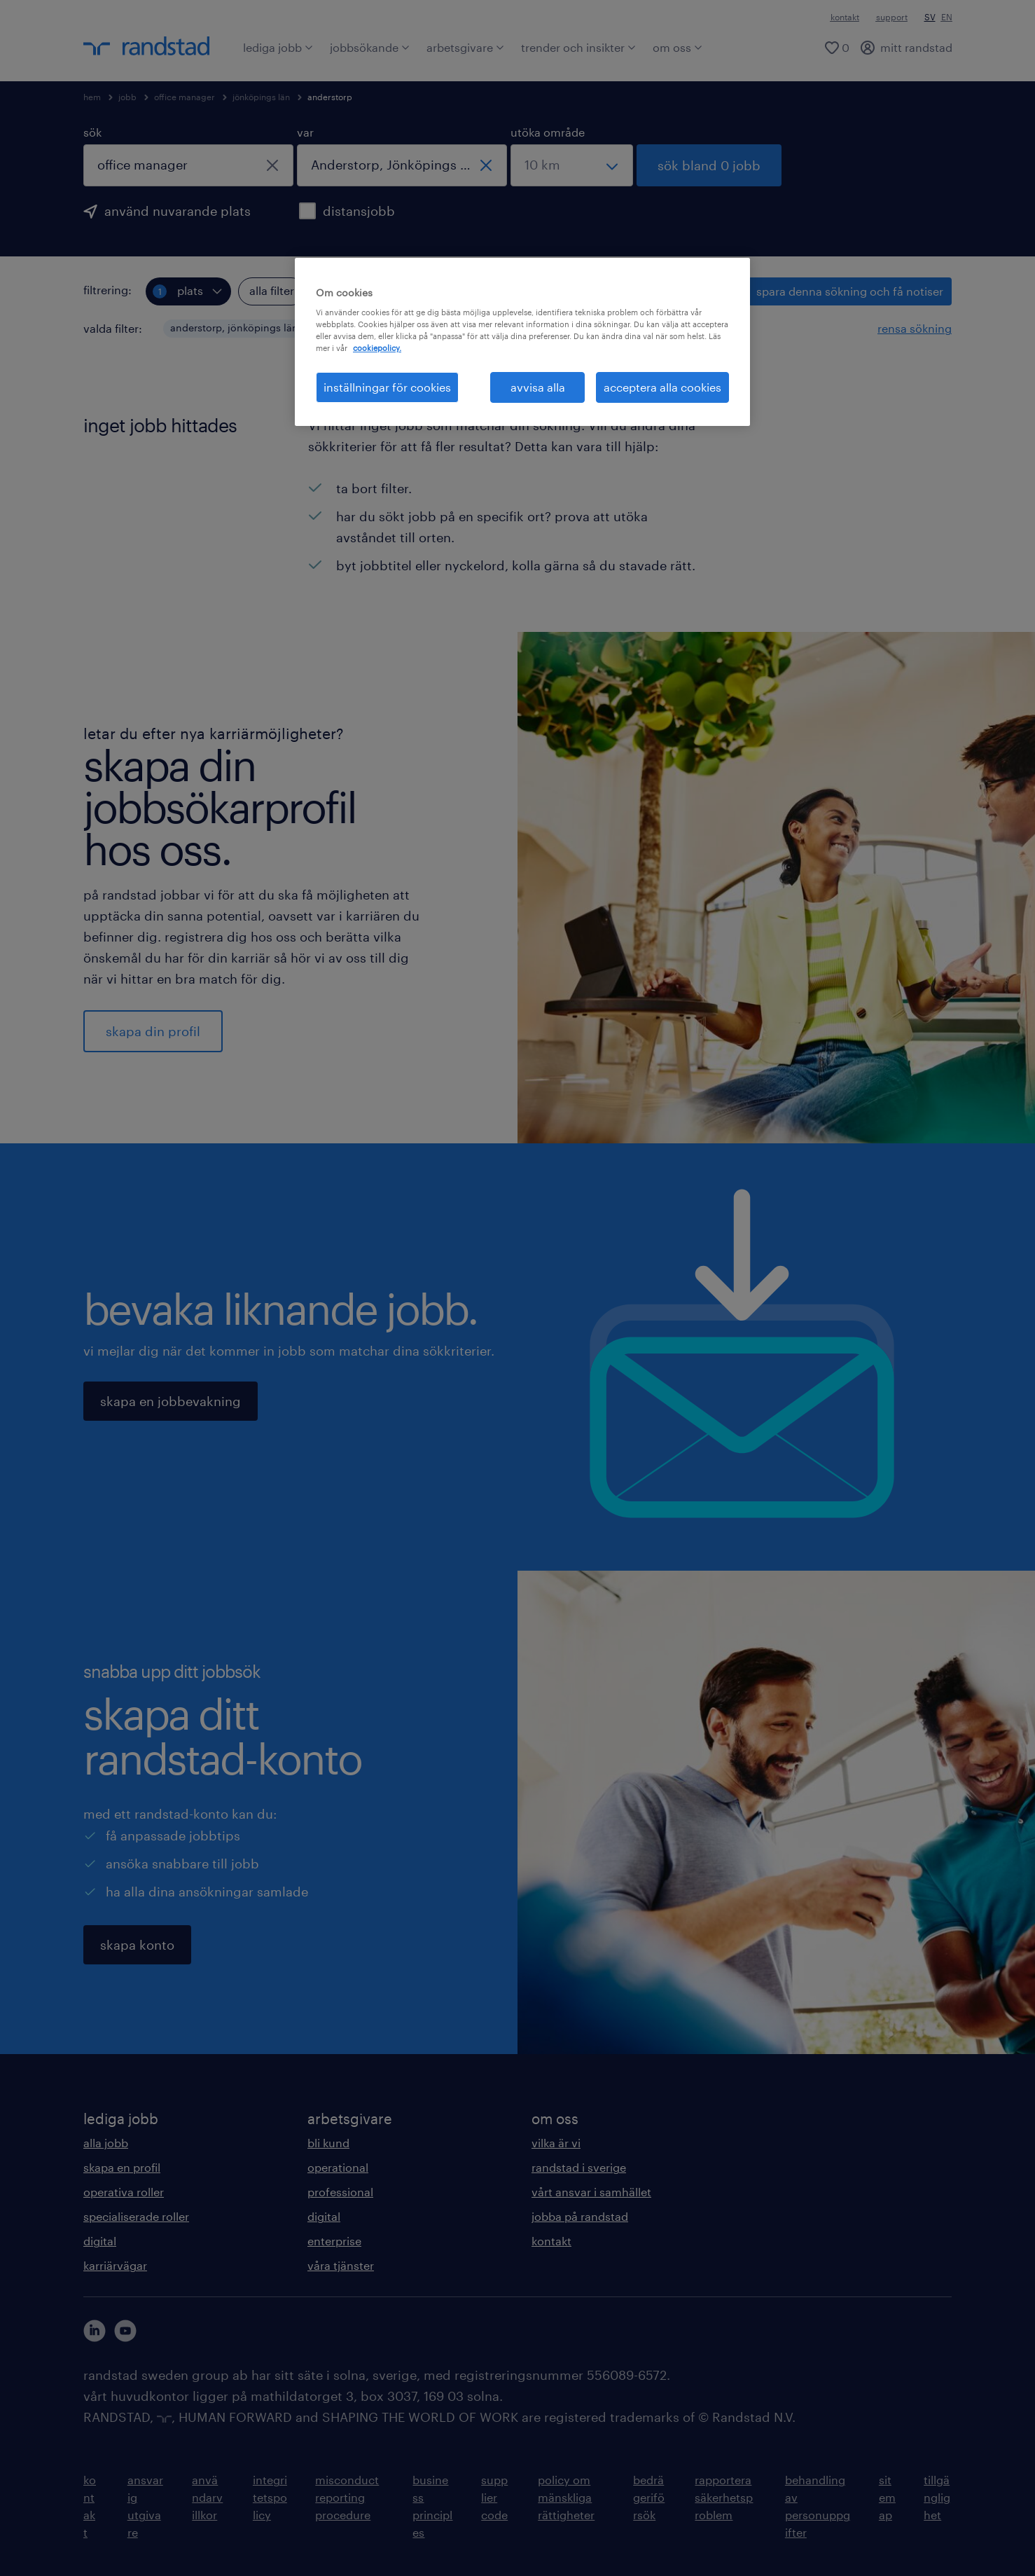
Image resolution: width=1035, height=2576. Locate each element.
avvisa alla (537, 387)
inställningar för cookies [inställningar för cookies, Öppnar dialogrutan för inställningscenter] (387, 387)
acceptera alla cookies (662, 387)
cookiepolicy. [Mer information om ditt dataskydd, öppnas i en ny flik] (377, 347)
